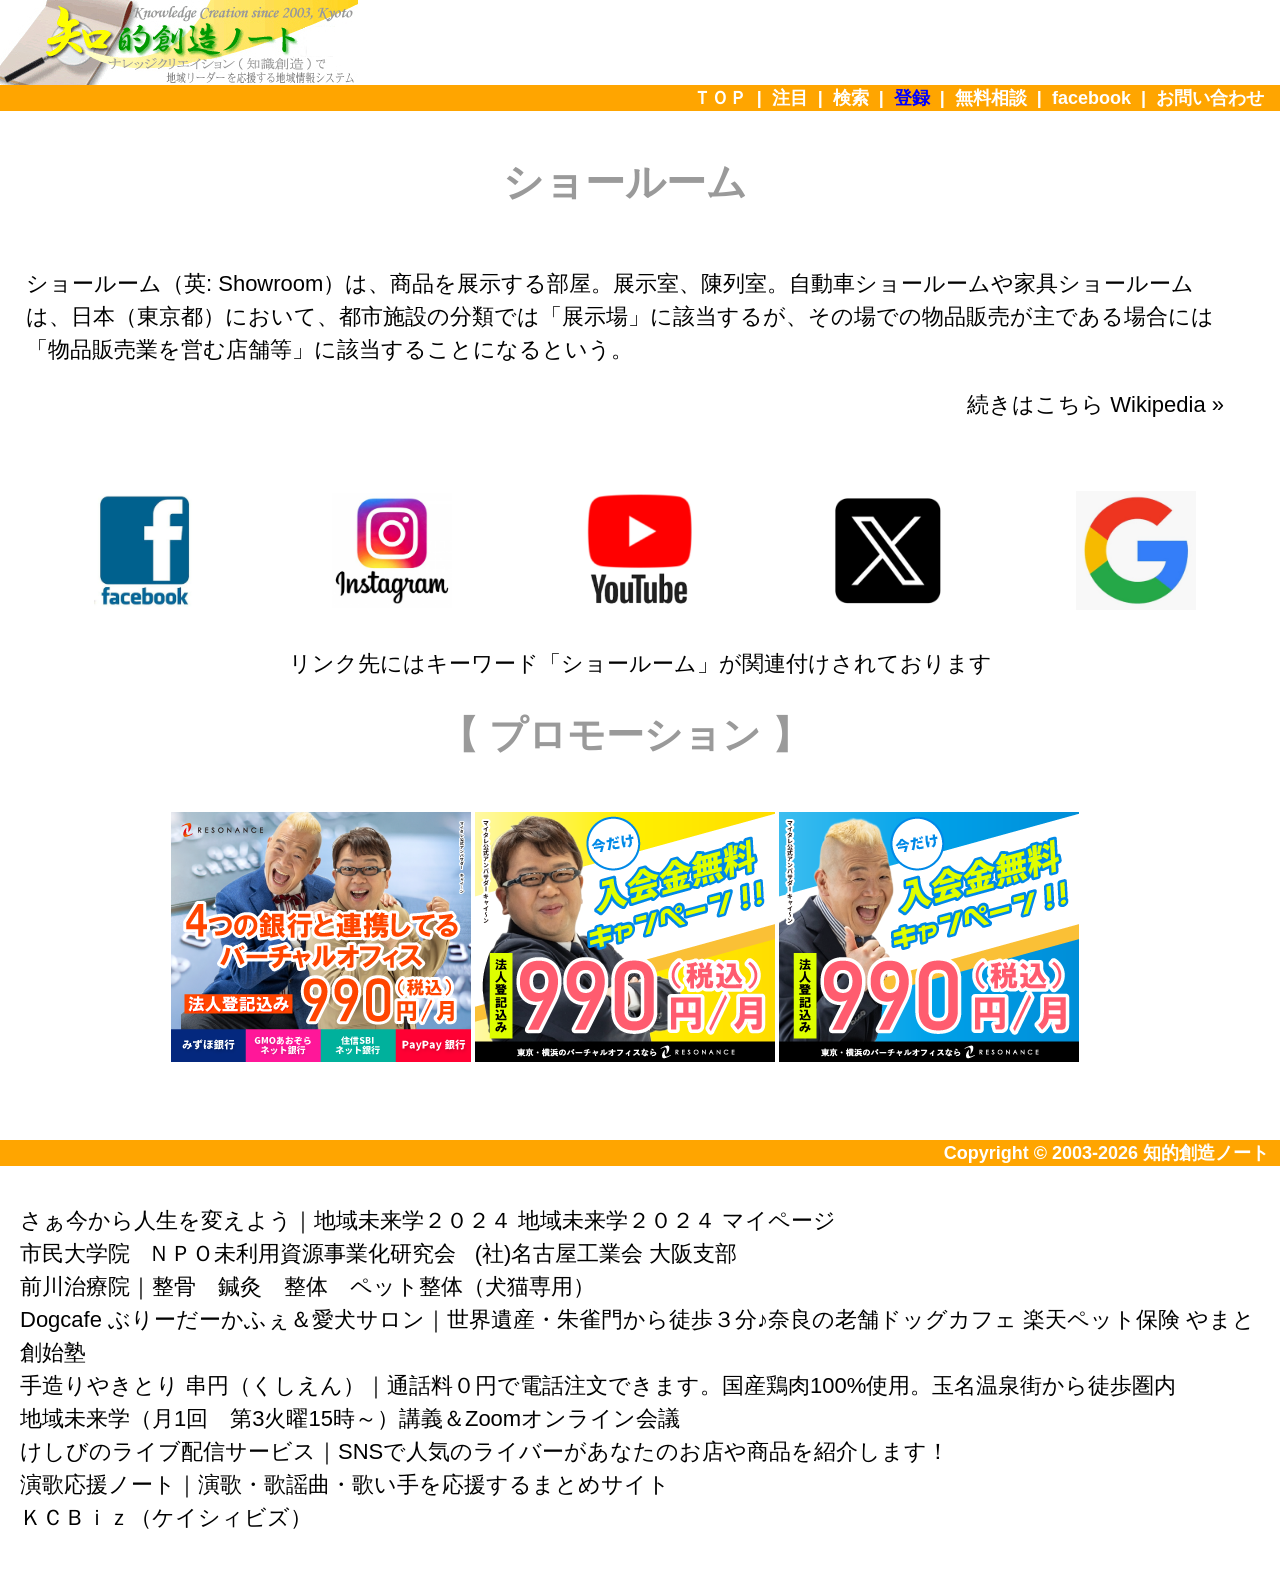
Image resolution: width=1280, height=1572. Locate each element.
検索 (851, 98)
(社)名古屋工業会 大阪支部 (606, 1253)
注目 (790, 98)
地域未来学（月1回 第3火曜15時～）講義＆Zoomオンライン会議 (350, 1418)
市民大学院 (75, 1253)
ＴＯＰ (720, 98)
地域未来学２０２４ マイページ (677, 1220)
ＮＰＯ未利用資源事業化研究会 (302, 1253)
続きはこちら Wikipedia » (1095, 404)
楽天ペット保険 (1101, 1319)
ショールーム (629, 663)
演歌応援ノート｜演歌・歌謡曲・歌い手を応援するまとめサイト (345, 1484)
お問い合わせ (1210, 98)
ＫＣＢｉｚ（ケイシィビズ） (166, 1517)
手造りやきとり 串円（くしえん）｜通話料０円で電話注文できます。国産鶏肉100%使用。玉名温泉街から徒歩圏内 (598, 1385)
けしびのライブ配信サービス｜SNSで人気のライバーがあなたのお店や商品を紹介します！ (484, 1451)
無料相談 (991, 98)
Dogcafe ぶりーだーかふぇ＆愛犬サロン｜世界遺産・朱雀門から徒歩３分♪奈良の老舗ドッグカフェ (518, 1319)
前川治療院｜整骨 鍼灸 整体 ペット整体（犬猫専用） (307, 1286)
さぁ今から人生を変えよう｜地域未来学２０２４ (266, 1220)
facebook (1091, 98)
